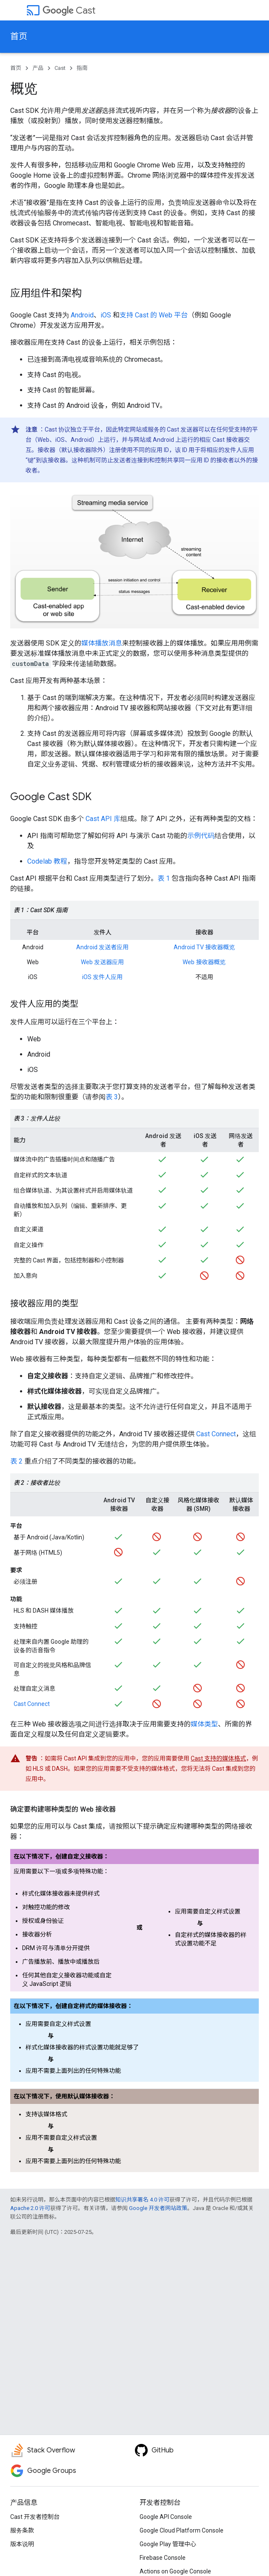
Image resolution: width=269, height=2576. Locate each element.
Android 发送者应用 (102, 947)
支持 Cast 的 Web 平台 (154, 315)
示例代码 (201, 836)
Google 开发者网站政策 (158, 2208)
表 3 (112, 1097)
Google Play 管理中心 (168, 2544)
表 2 (16, 1461)
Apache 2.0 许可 (30, 2208)
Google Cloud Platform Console (181, 2530)
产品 (37, 68)
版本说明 (22, 2544)
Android (82, 315)
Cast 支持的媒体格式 (218, 1758)
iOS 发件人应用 (102, 977)
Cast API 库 (103, 819)
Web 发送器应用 (102, 962)
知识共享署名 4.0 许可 (142, 2199)
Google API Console (166, 2516)
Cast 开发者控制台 (35, 2516)
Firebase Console (163, 2557)
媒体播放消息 (101, 643)
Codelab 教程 (47, 861)
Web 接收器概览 (204, 962)
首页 (18, 36)
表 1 (163, 878)
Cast (69, 10)
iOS (105, 315)
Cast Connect (216, 1434)
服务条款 (22, 2530)
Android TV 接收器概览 (204, 947)
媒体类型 (204, 1724)
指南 (82, 68)
